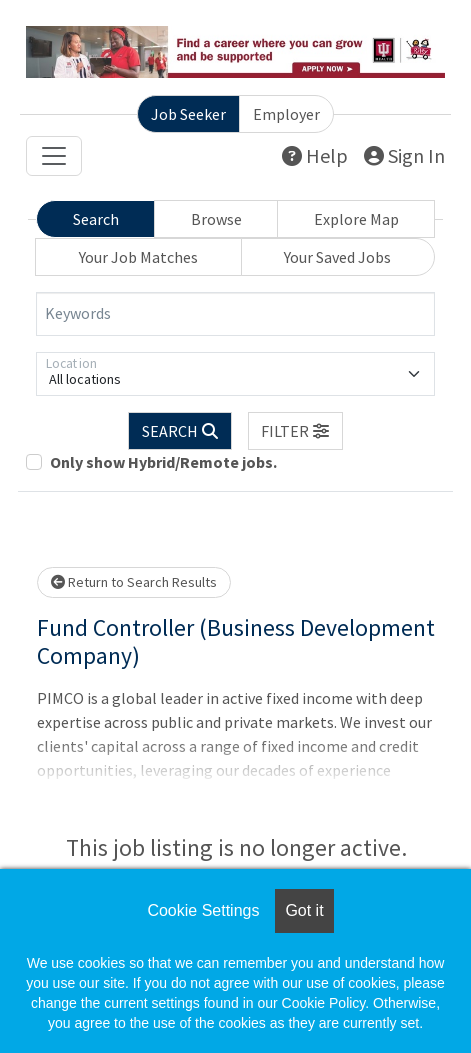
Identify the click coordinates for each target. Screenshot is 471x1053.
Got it (304, 910)
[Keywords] (235, 314)
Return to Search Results (134, 582)
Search (96, 219)
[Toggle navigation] (54, 156)
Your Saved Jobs (337, 257)
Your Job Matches (138, 257)
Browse (216, 219)
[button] (296, 431)
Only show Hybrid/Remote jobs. (163, 462)
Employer (286, 114)
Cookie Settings (203, 910)
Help (315, 155)
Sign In (404, 155)
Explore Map (356, 219)
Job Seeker (188, 114)
